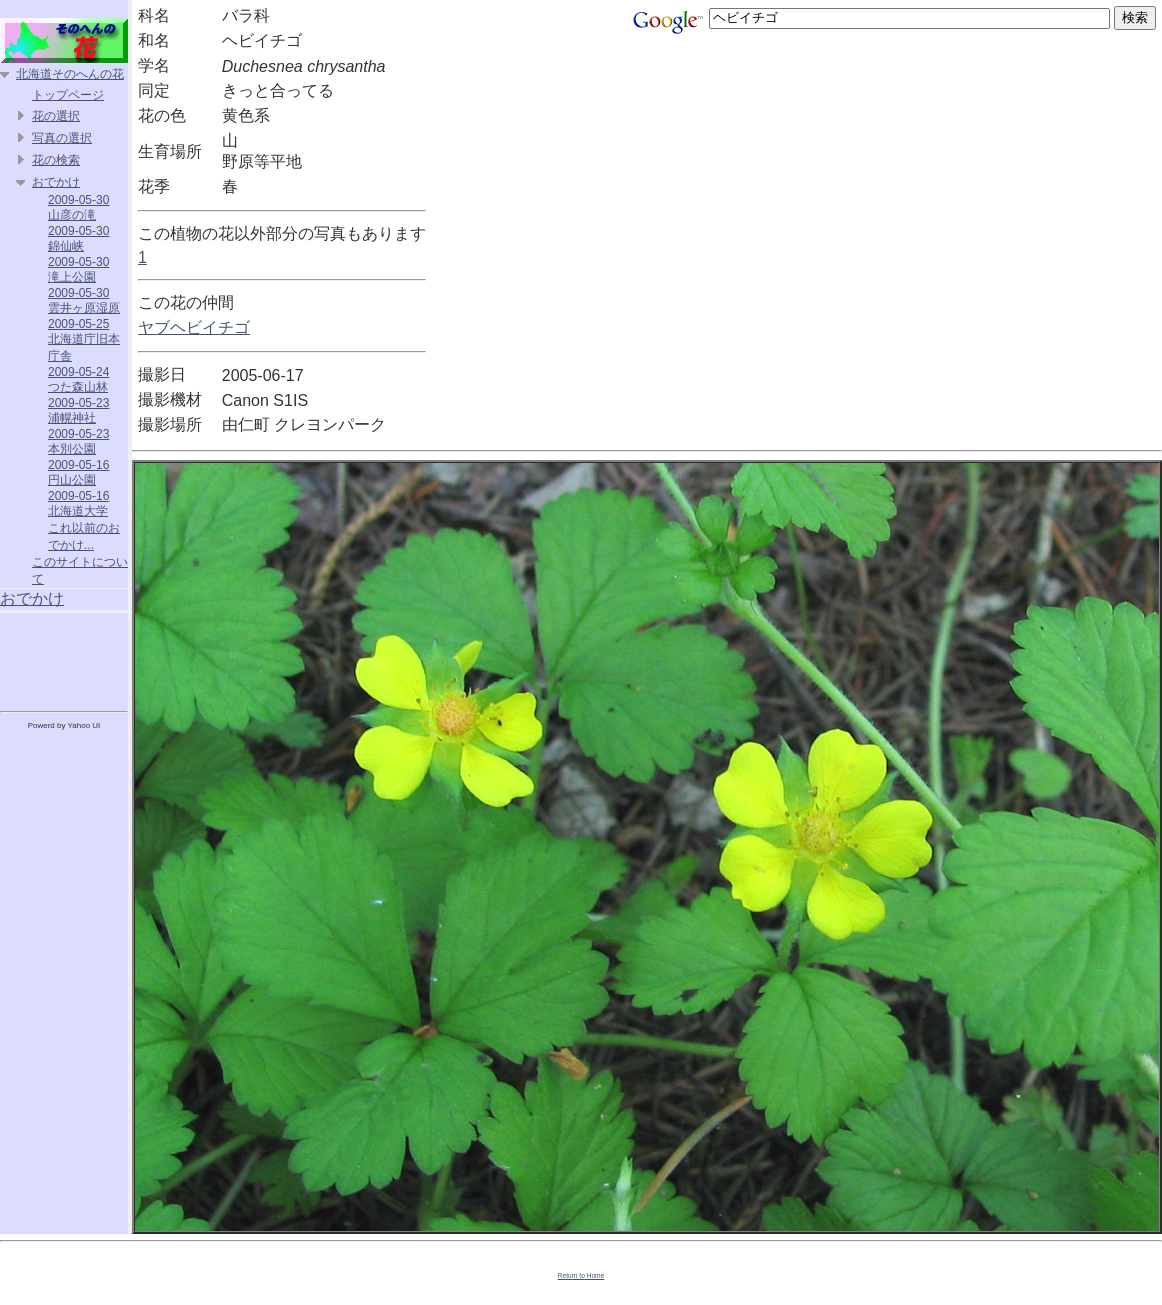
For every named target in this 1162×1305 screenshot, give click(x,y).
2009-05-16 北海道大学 (78, 503)
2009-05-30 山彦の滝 (78, 207)
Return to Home (581, 1275)
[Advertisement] (64, 658)
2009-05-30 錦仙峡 (78, 238)
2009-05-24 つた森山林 (78, 379)
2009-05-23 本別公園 (78, 441)
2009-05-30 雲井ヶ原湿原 (84, 300)
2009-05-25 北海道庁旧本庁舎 (84, 340)
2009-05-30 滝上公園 (78, 269)
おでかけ (56, 182)
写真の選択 (62, 138)
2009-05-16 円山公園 (78, 472)
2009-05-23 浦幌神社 (78, 410)
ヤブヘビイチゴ (194, 327)
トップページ (68, 95)
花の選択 (56, 116)
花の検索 (56, 160)
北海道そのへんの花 (70, 74)
